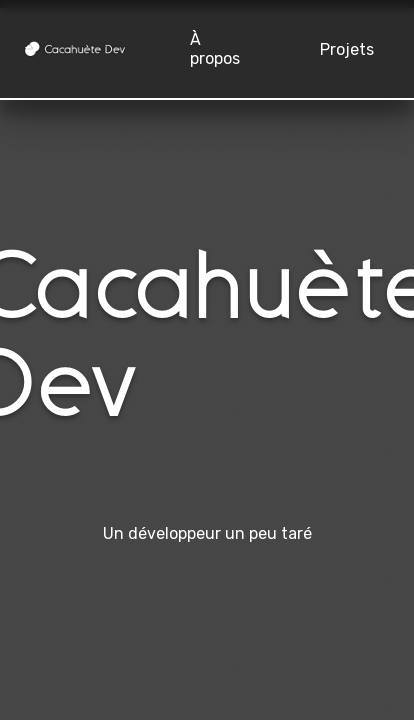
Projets (347, 49)
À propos (215, 49)
